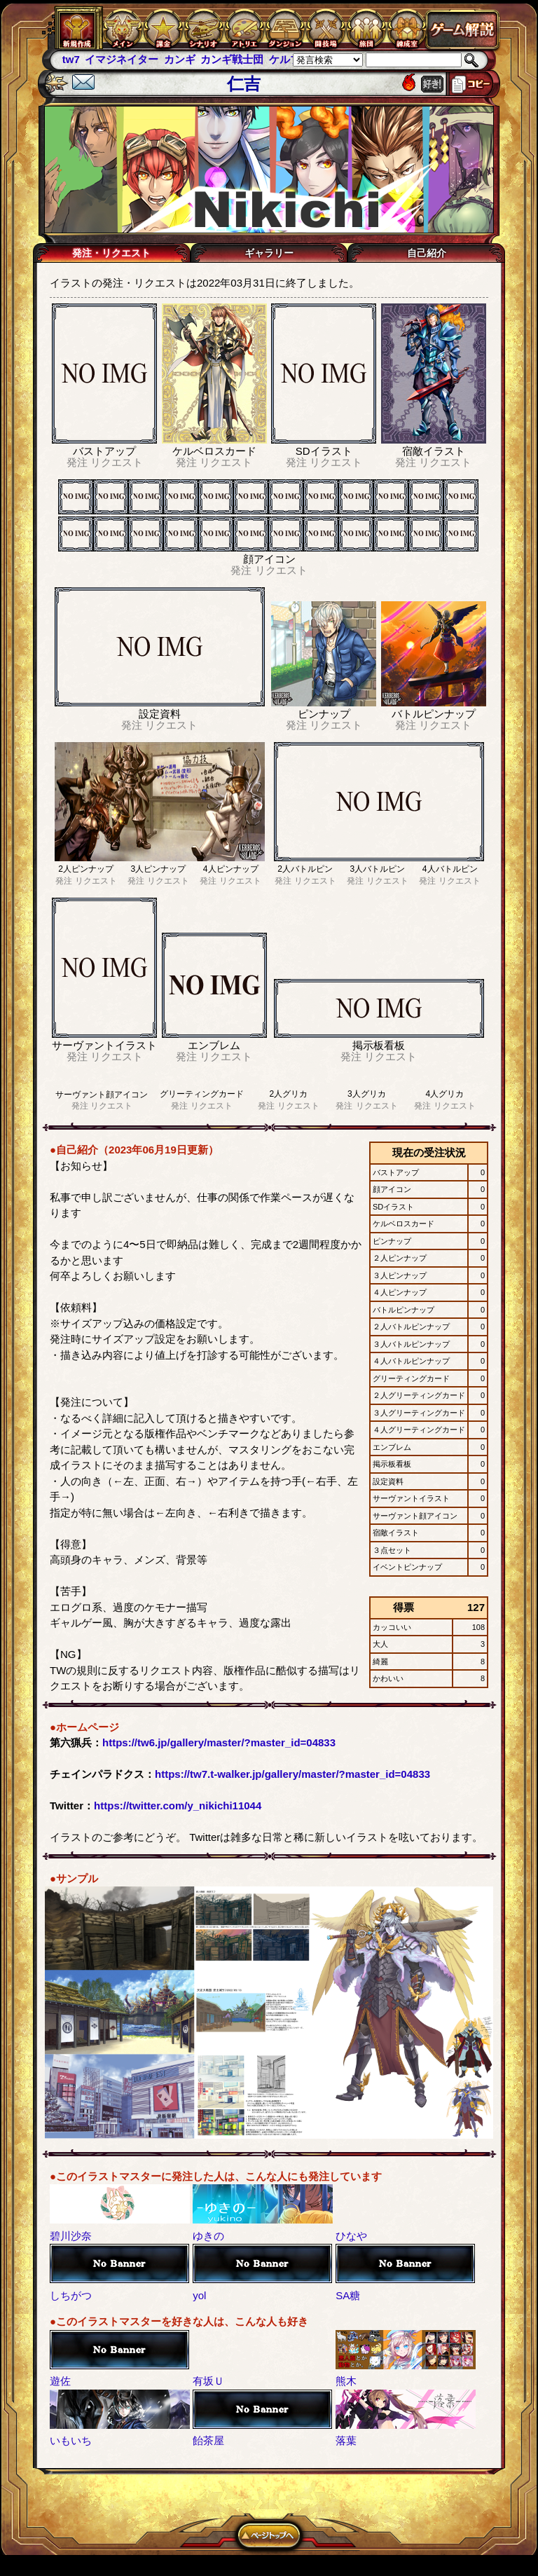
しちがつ (71, 2295)
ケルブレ (290, 59)
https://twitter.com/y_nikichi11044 (177, 1805)
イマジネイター (121, 59)
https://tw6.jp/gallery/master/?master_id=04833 (219, 1742)
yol (199, 2295)
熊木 (346, 2381)
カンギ (179, 59)
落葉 (346, 2440)
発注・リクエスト (111, 253)
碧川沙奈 (71, 2236)
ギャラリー (269, 253)
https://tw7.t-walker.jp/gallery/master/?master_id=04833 (292, 1774)
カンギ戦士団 (231, 59)
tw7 (71, 59)
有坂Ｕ (208, 2381)
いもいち (71, 2440)
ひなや (351, 2236)
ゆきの (208, 2236)
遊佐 (60, 2381)
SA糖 (348, 2295)
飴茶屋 (208, 2440)
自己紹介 (426, 253)
